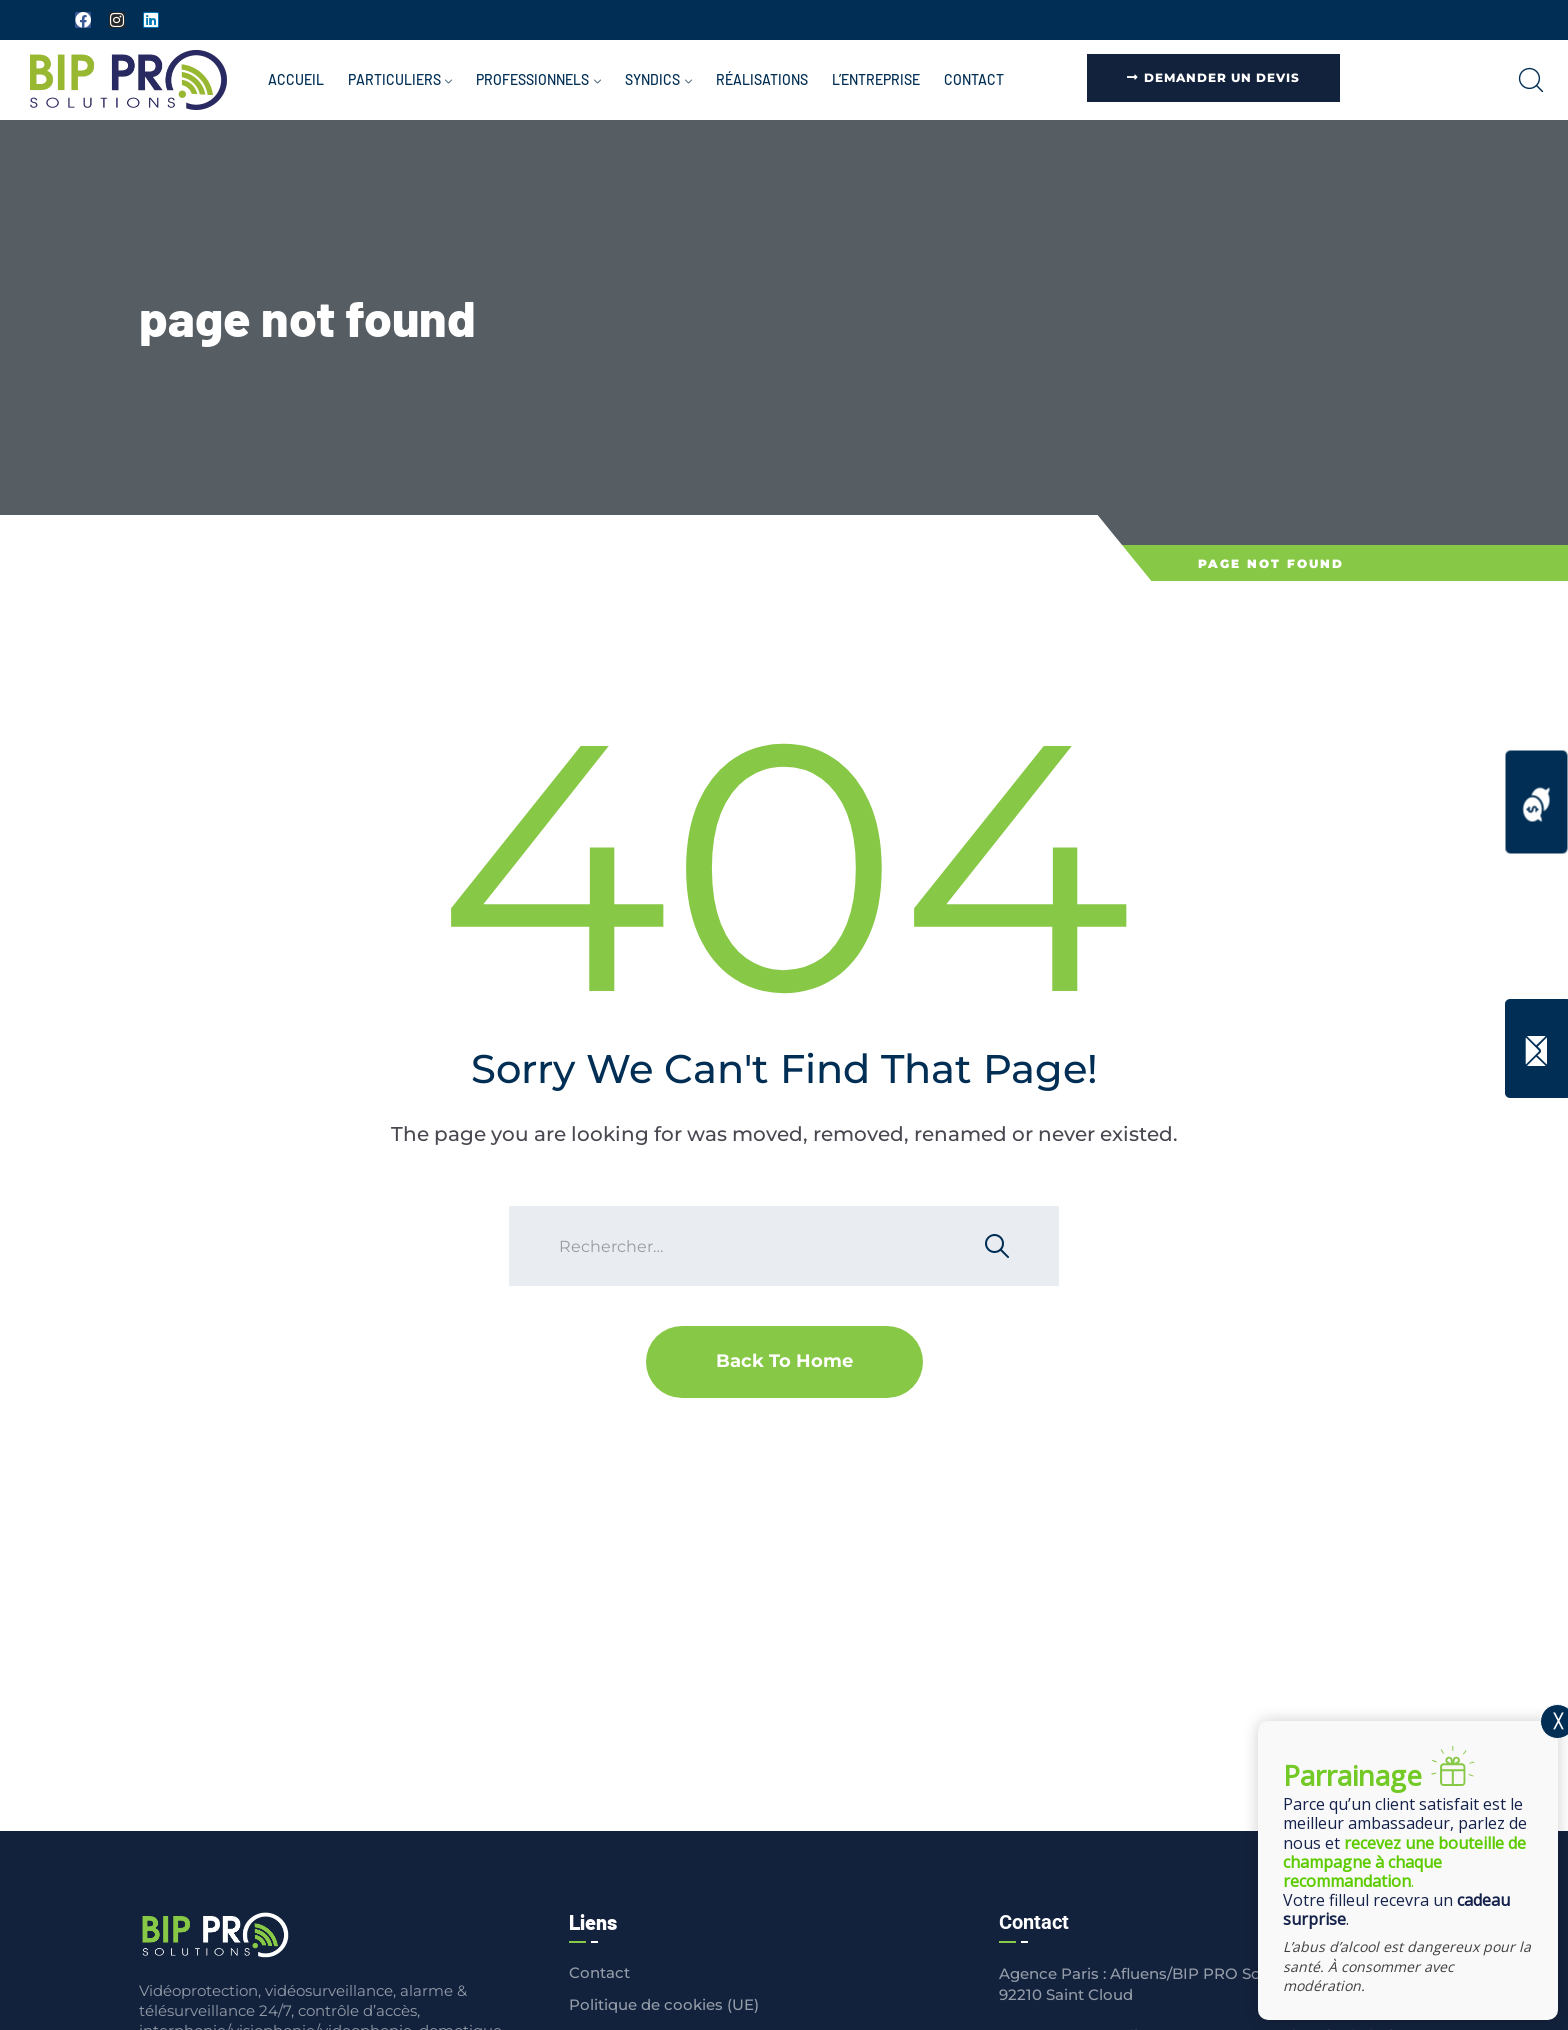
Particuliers (394, 79)
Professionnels (532, 79)
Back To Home (784, 1361)
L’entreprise (876, 79)
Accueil (296, 79)
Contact (974, 79)
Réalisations (762, 79)
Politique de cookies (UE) (664, 2004)
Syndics (652, 79)
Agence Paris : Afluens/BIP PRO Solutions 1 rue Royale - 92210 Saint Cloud (1208, 1984)
